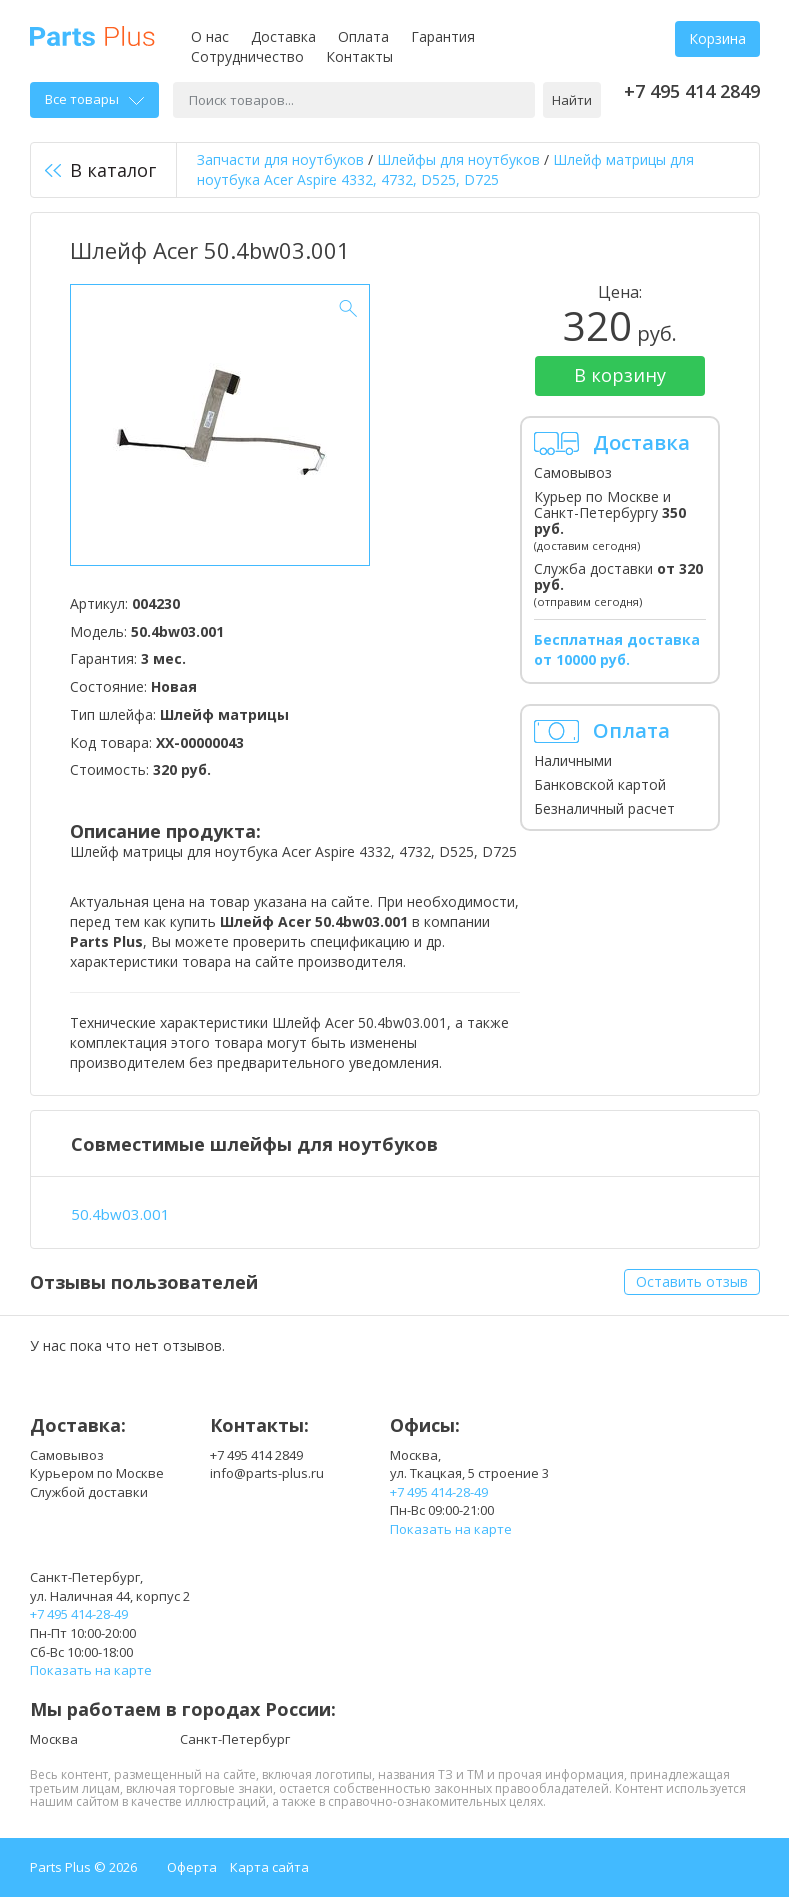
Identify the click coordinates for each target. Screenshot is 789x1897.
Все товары (94, 99)
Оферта (192, 1867)
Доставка (283, 36)
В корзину (620, 375)
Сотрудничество (247, 56)
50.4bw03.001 (120, 1214)
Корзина (717, 38)
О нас (210, 36)
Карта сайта (269, 1867)
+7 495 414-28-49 (439, 1492)
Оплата (363, 36)
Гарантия (443, 36)
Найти (572, 100)
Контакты (359, 56)
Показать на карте (451, 1529)
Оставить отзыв (692, 1281)
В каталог (100, 170)
